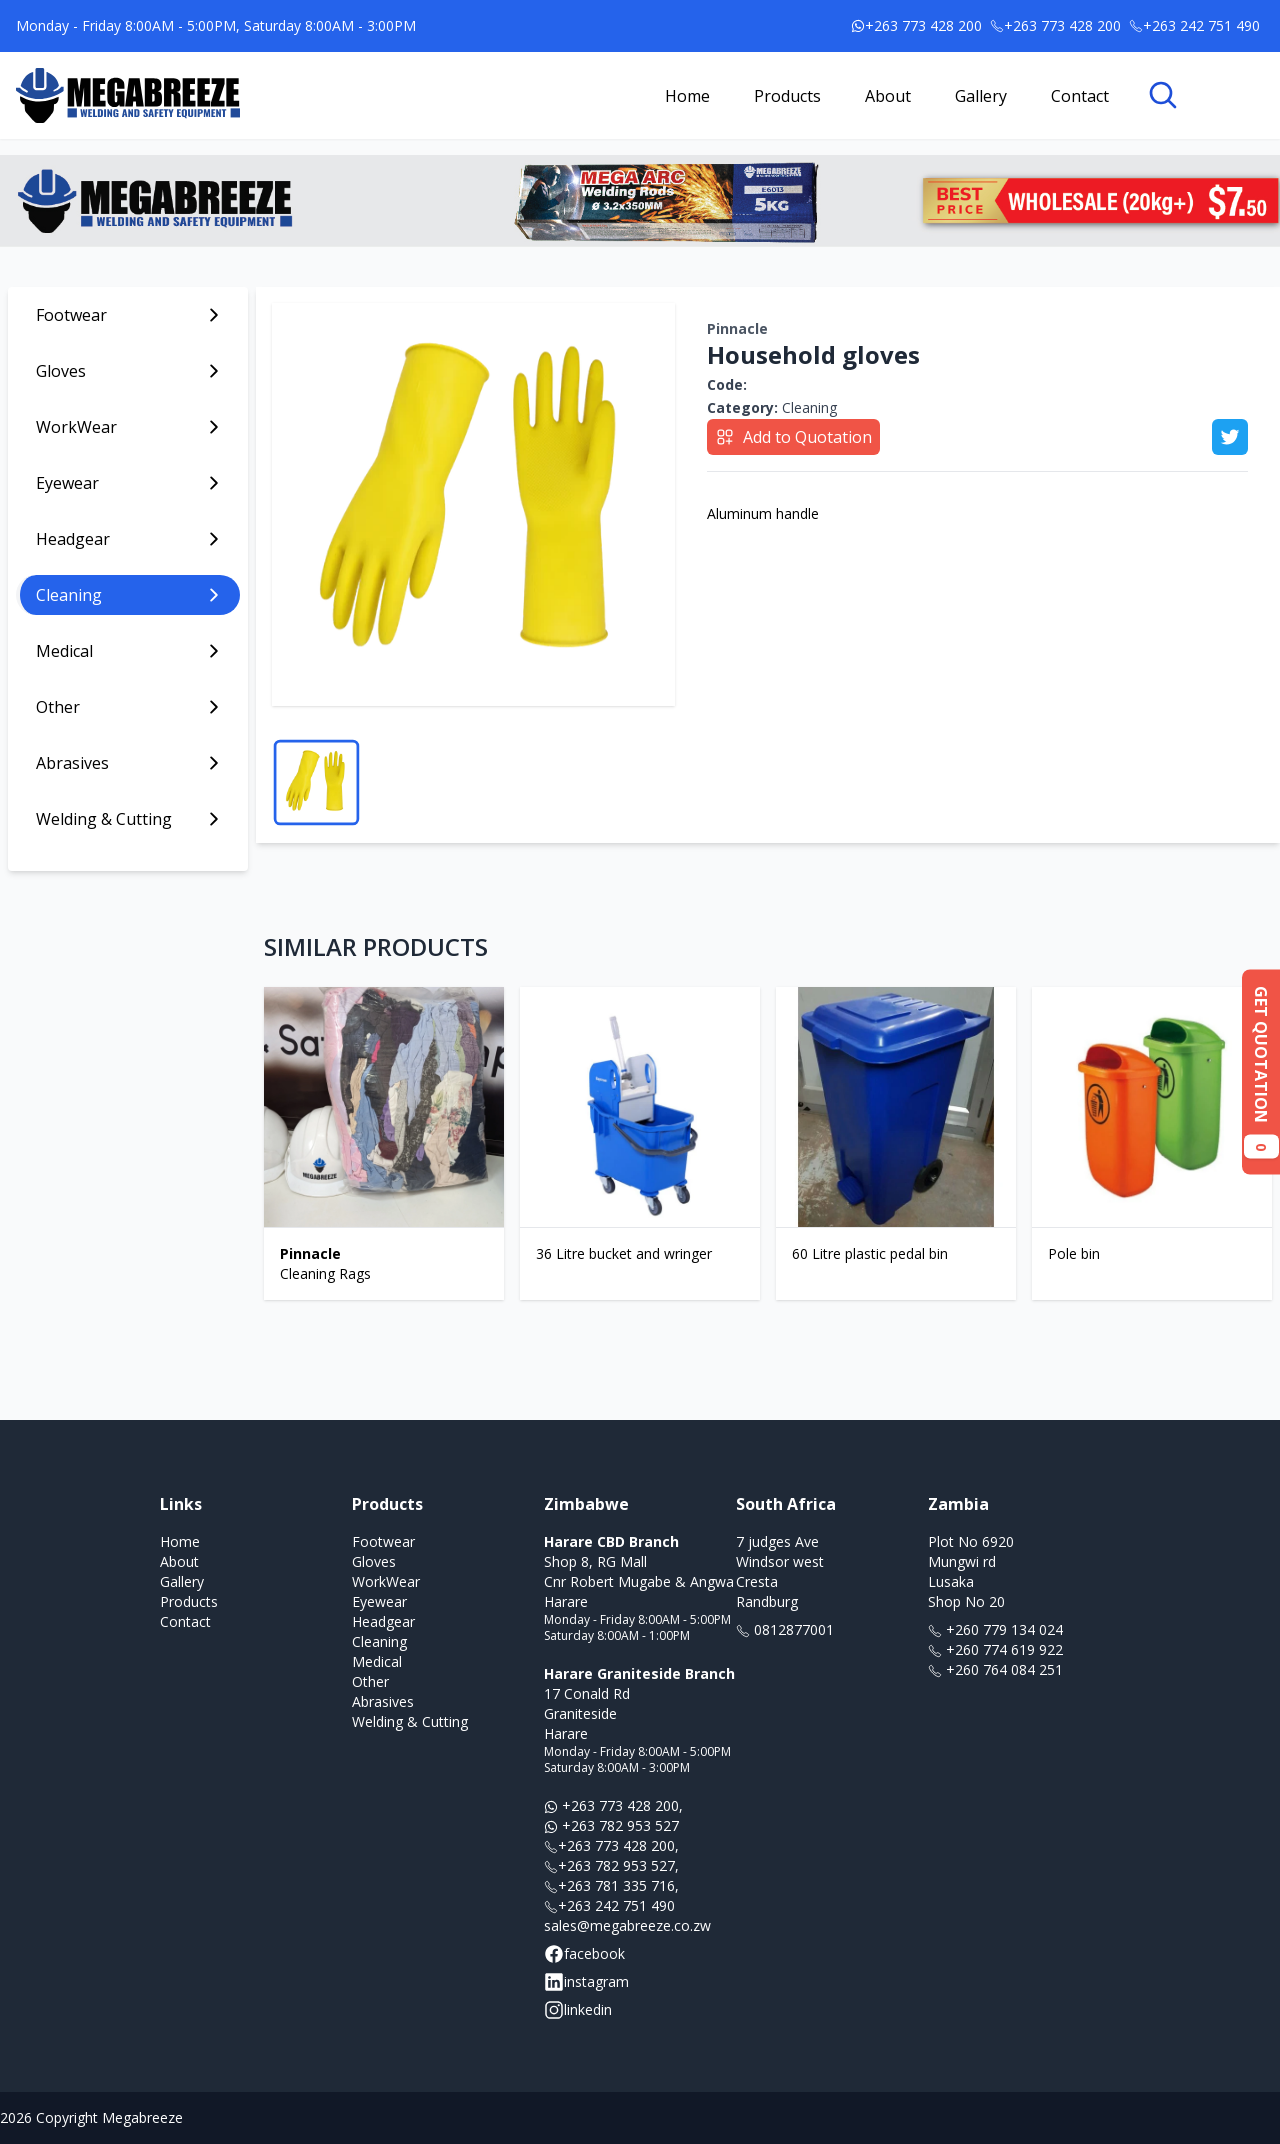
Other (370, 1681)
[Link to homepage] (128, 95)
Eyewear (379, 1601)
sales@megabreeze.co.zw (627, 1925)
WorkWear (386, 1581)
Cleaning (772, 407)
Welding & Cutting (410, 1721)
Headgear (383, 1621)
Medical (377, 1661)
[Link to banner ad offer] (640, 201)
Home (687, 96)
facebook (584, 1954)
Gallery (981, 96)
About (888, 96)
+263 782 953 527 (611, 1825)
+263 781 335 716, (611, 1885)
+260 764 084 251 (995, 1669)
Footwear (383, 1541)
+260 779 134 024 (995, 1629)
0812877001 (785, 1629)
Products (787, 96)
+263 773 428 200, (613, 1805)
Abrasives (383, 1701)
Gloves (374, 1561)
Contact (1080, 96)
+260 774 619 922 (995, 1649)
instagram (586, 1982)
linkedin (578, 2010)
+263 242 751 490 (609, 1905)
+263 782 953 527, (611, 1865)
